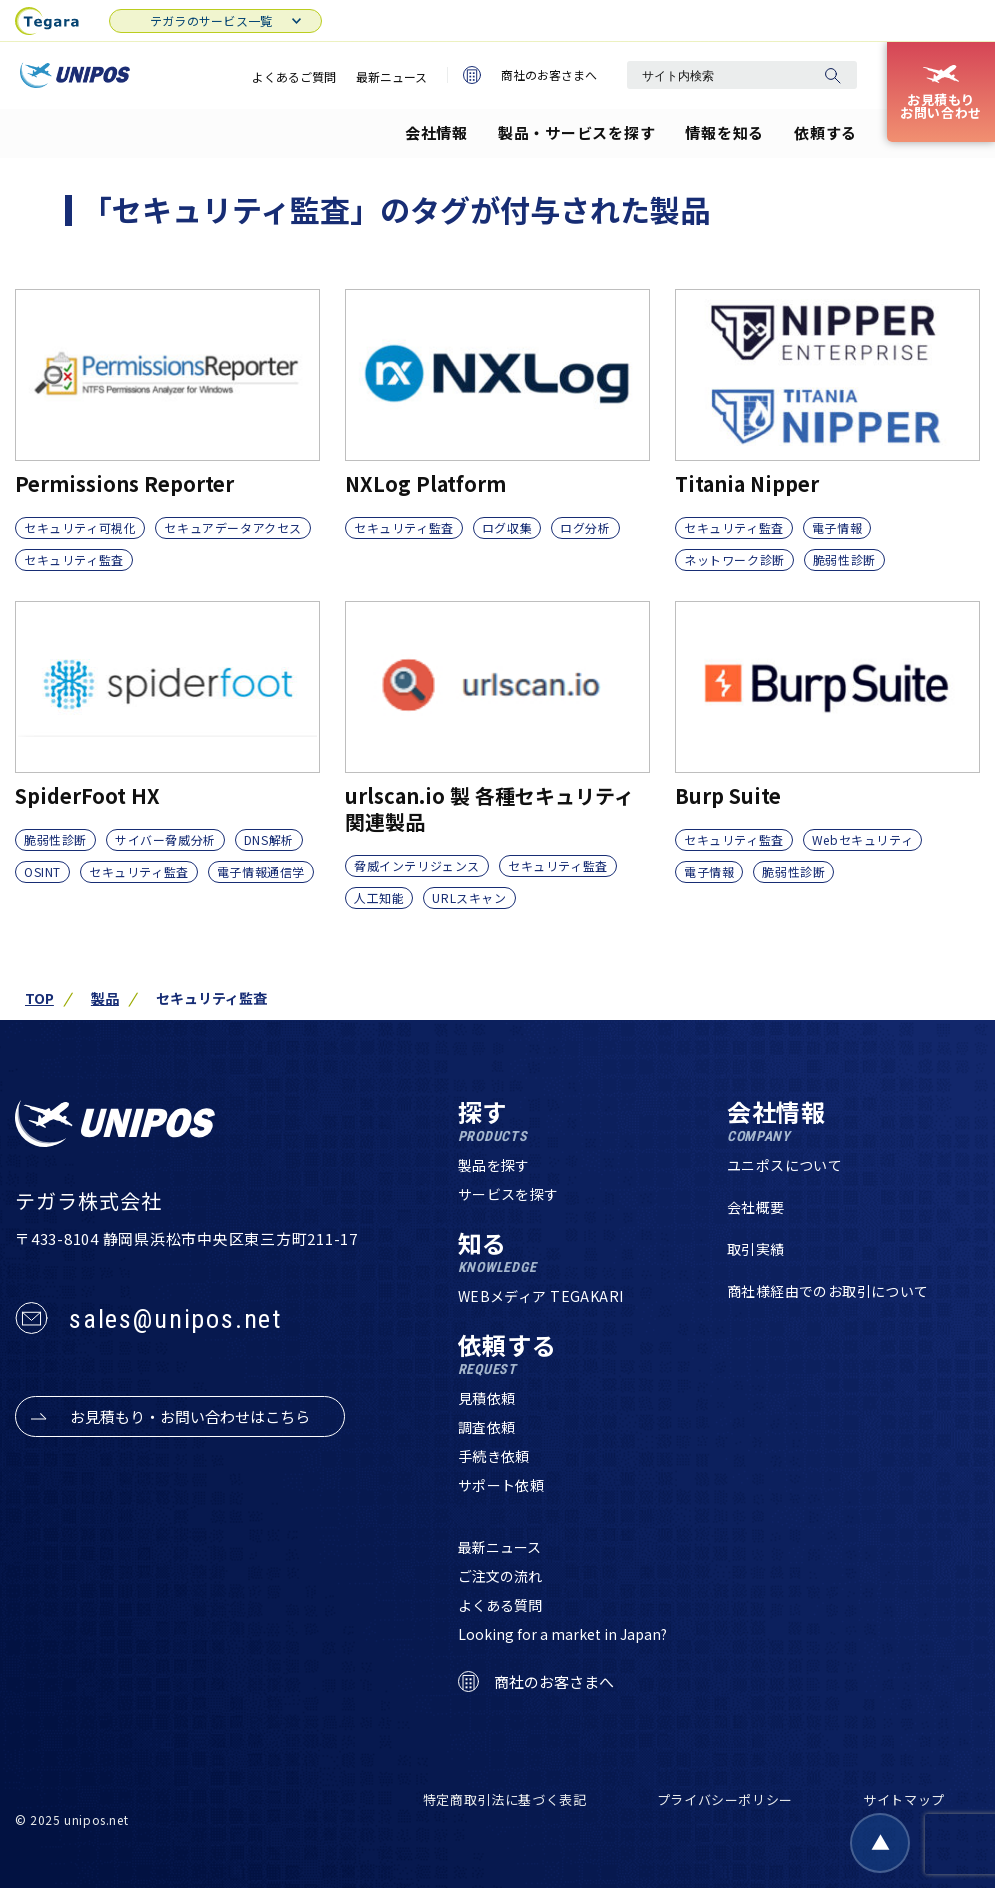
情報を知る (724, 132)
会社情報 (436, 132)
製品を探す (494, 1165)
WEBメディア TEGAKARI (541, 1296)
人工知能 (379, 897)
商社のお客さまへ (530, 75)
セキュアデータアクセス (233, 527)
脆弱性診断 (844, 559)
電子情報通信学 (261, 871)
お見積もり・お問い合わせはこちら (190, 1416)
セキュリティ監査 (74, 559)
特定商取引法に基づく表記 (505, 1799)
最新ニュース (391, 76)
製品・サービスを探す (577, 132)
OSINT (42, 871)
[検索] (832, 75)
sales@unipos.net (175, 1319)
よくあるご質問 (294, 76)
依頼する (825, 132)
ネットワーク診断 (734, 559)
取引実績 (756, 1249)
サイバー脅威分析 (165, 839)
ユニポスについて (784, 1165)
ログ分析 (585, 527)
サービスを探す (508, 1194)
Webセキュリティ (862, 839)
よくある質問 (500, 1605)
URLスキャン (469, 897)
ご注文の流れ (500, 1576)
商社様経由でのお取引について (828, 1291)
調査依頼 (487, 1427)
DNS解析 (269, 839)
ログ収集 (507, 527)
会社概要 (756, 1207)
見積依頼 (487, 1398)
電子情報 (837, 527)
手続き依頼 (494, 1456)
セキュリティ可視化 (80, 527)
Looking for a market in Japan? (562, 1634)
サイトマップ (904, 1799)
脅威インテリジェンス (417, 865)
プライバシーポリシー (725, 1799)
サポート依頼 (501, 1485)
